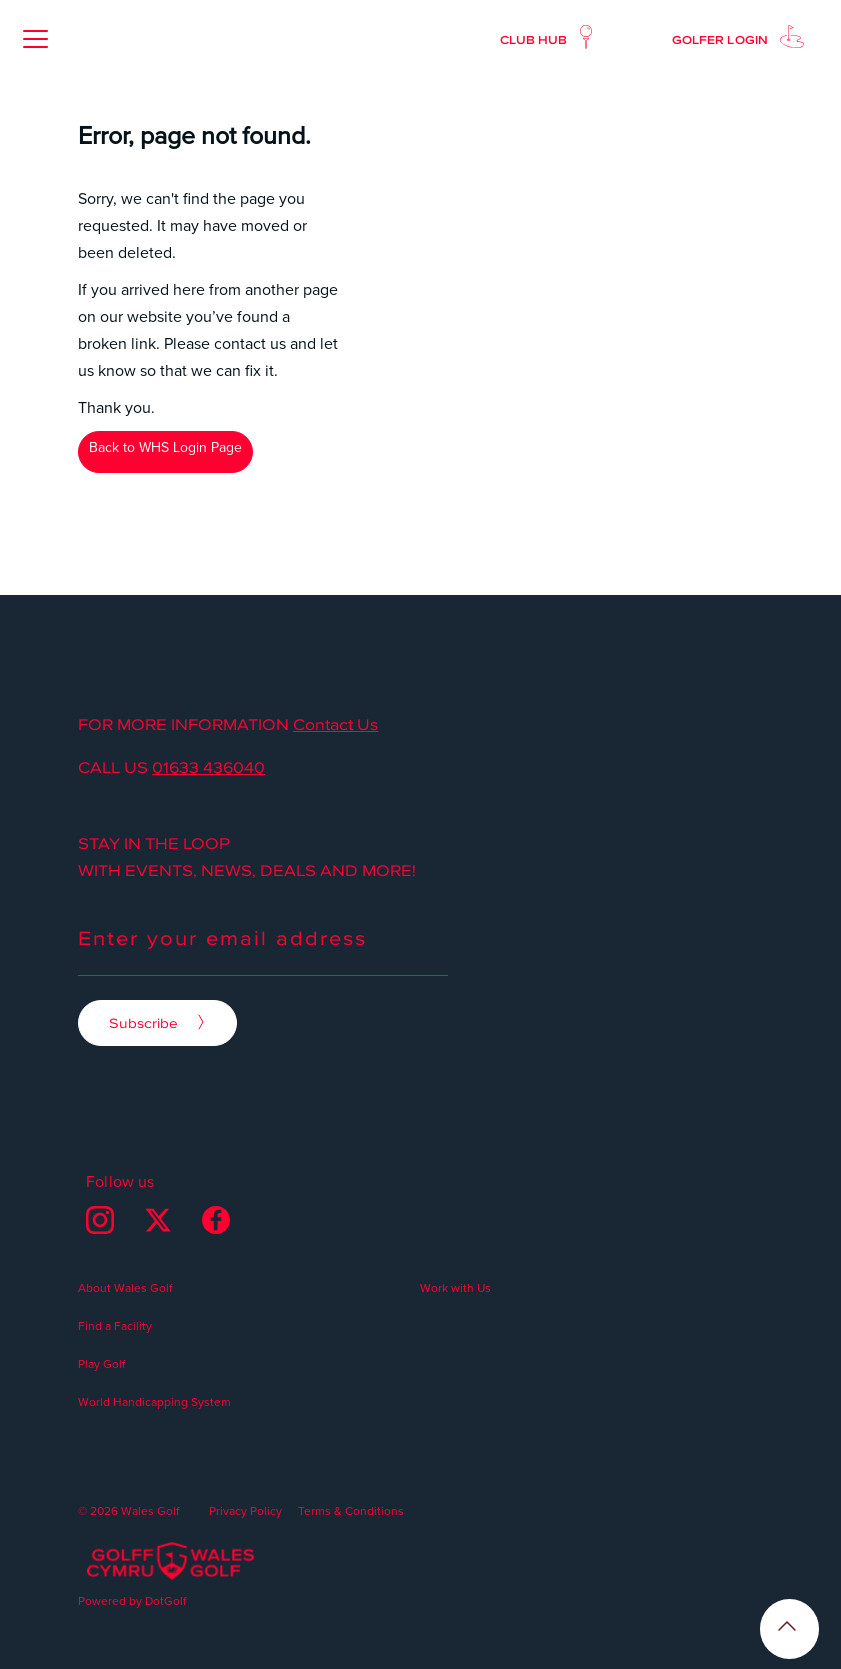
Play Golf (101, 1363)
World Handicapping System (154, 1401)
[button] (35, 39)
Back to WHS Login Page (165, 447)
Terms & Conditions (351, 1510)
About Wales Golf (125, 1287)
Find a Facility (115, 1325)
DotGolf (165, 1600)
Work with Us (455, 1287)
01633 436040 (208, 767)
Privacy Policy (245, 1510)
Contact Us (335, 724)
